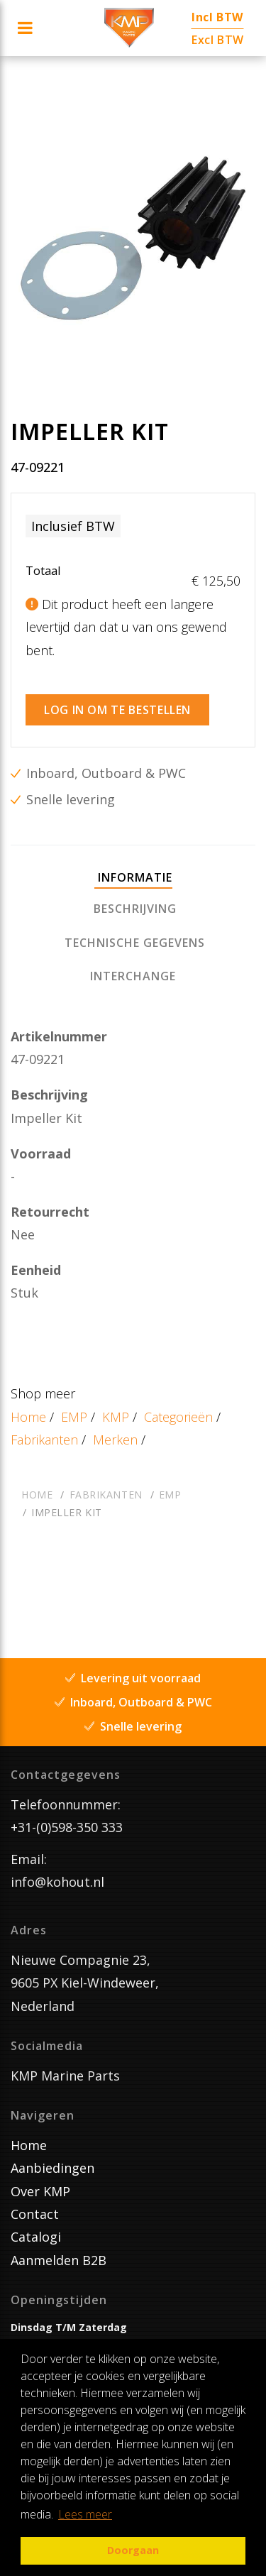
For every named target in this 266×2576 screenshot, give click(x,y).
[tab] (133, 878)
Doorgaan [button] (133, 2550)
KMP (115, 1416)
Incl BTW (217, 17)
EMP (74, 1416)
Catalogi (36, 2236)
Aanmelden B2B (58, 2260)
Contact (35, 2214)
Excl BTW (218, 39)
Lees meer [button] (85, 2514)
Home (28, 1416)
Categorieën (178, 1416)
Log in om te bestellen (117, 710)
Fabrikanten (44, 1439)
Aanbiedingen (52, 2167)
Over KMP (40, 2191)
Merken (115, 1439)
